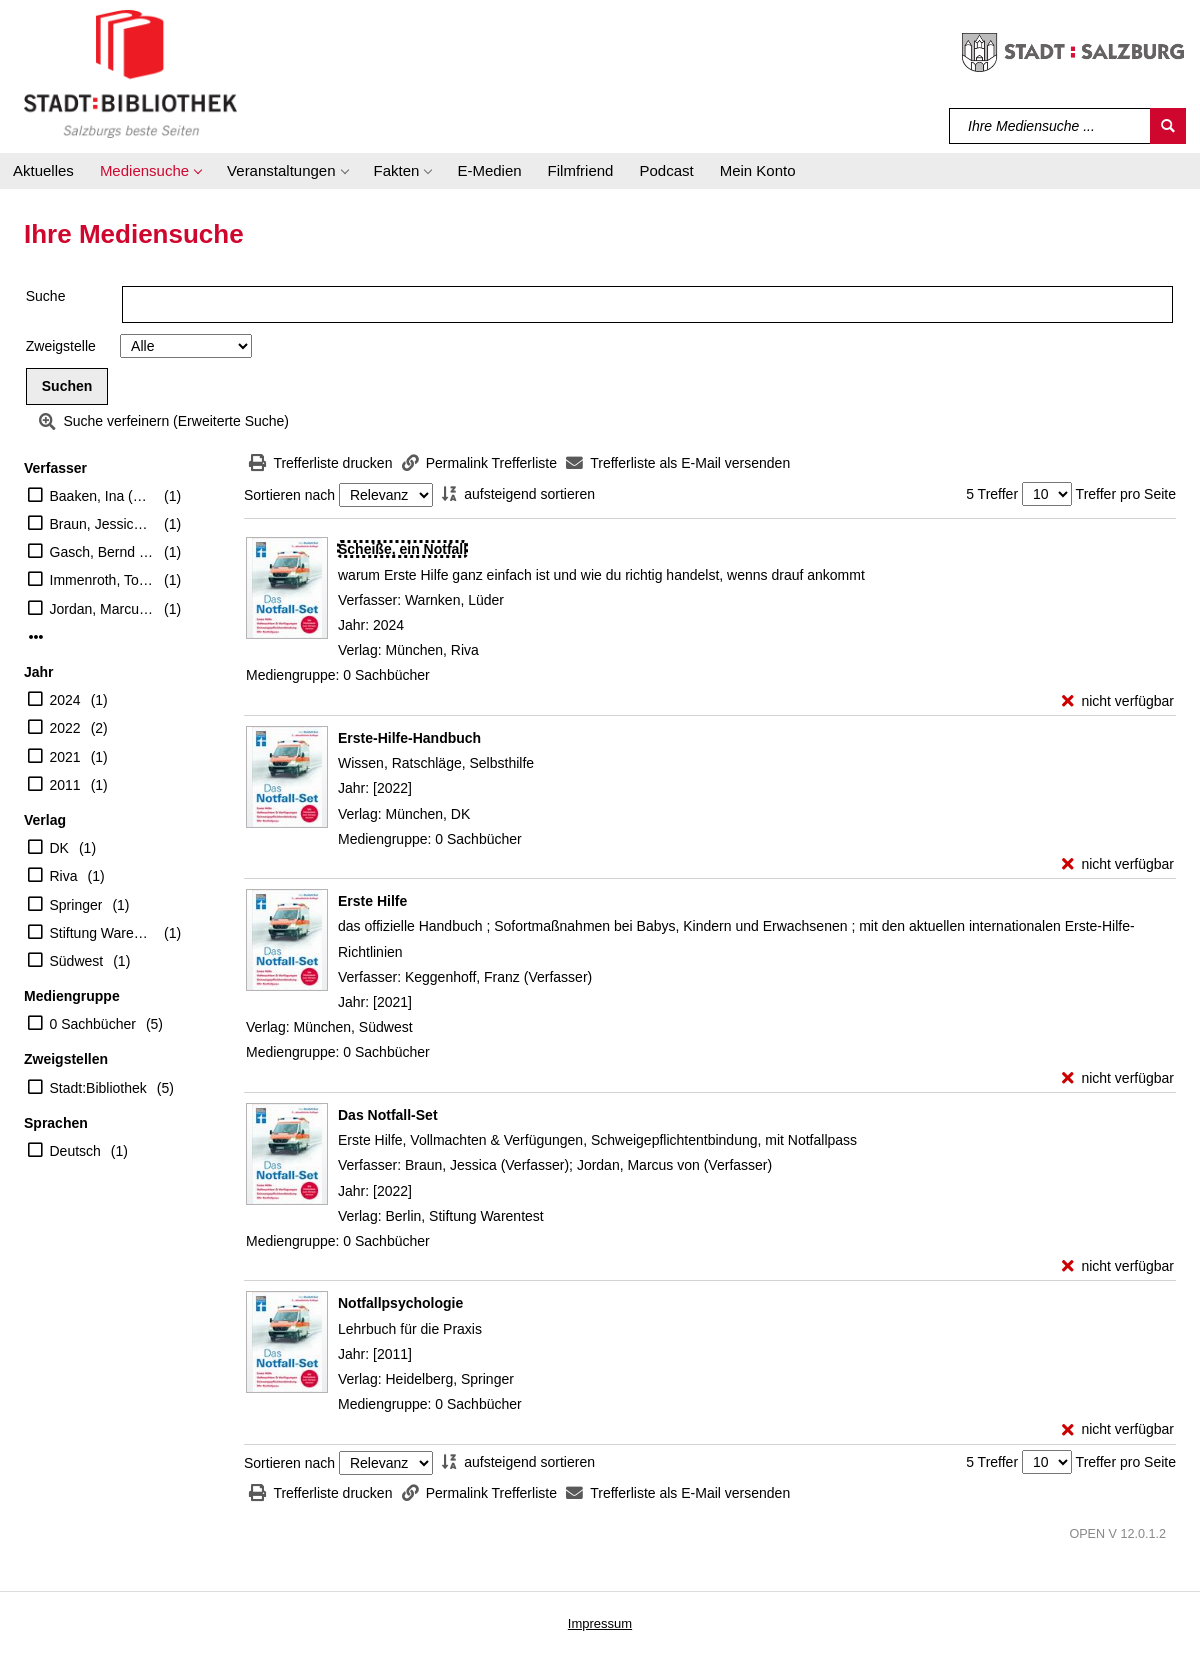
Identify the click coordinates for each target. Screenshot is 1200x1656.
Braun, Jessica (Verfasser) (102, 524)
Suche (46, 296)
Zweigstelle (61, 346)
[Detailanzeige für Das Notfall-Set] (388, 1115)
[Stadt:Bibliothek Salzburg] (130, 73)
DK (59, 848)
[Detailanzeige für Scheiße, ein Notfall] (402, 549)
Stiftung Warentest (102, 933)
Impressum (600, 1623)
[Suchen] (1168, 126)
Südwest (77, 961)
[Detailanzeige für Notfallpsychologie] (400, 1303)
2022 (65, 728)
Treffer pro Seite (1126, 494)
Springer (76, 905)
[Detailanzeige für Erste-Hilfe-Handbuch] (409, 738)
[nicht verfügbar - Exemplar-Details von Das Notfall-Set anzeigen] (1118, 1266)
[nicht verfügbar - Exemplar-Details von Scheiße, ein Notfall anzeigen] (1118, 701)
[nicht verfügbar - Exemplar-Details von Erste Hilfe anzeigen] (1118, 1078)
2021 (65, 757)
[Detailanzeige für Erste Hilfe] (372, 901)
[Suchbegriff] (1050, 126)
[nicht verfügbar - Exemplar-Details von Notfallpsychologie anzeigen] (1118, 1429)
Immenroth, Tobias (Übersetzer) (102, 580)
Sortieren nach (289, 495)
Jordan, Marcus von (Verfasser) (102, 609)
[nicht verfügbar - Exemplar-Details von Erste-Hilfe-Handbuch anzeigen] (1118, 864)
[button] (150, 171)
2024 (65, 700)
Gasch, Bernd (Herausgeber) (102, 552)
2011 (65, 785)
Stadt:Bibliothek (98, 1088)
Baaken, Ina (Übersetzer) (102, 496)
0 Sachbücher (93, 1024)
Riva (64, 876)
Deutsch (75, 1151)
